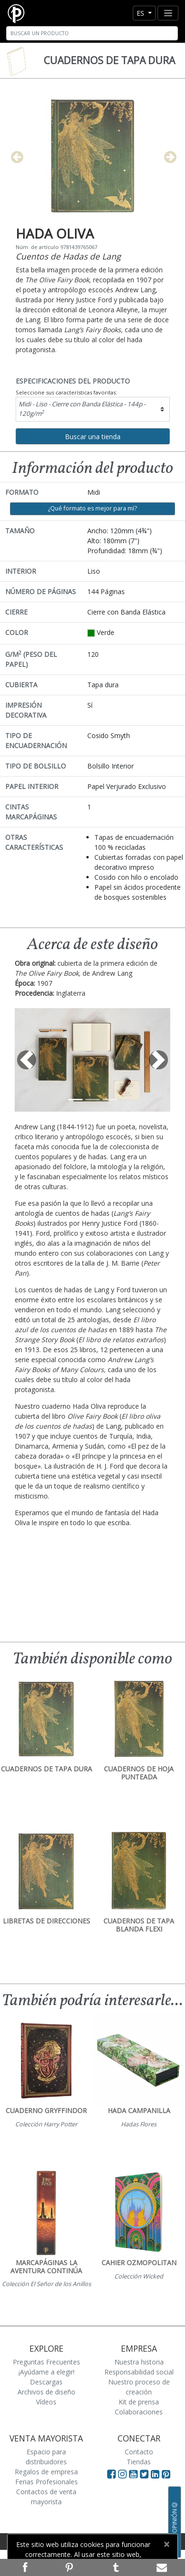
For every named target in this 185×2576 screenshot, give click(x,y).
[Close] (166, 2544)
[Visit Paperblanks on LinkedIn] (156, 2473)
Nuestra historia (139, 2361)
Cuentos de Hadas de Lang (68, 256)
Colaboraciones (139, 2411)
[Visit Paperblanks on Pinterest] (166, 2473)
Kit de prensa (139, 2401)
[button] (26, 1060)
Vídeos (46, 2401)
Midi (82, 409)
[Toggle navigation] (167, 13)
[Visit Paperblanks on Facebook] (111, 2473)
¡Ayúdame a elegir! (46, 2371)
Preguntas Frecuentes (46, 2361)
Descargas (46, 2381)
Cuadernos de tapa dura (109, 60)
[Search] (92, 33)
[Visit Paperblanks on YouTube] (134, 2473)
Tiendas (139, 2461)
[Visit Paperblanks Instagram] (122, 2473)
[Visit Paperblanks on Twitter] (145, 2473)
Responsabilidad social (139, 2371)
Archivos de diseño (46, 2391)
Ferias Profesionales (46, 2481)
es (141, 13)
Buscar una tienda (92, 436)
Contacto (139, 2451)
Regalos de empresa (46, 2471)
